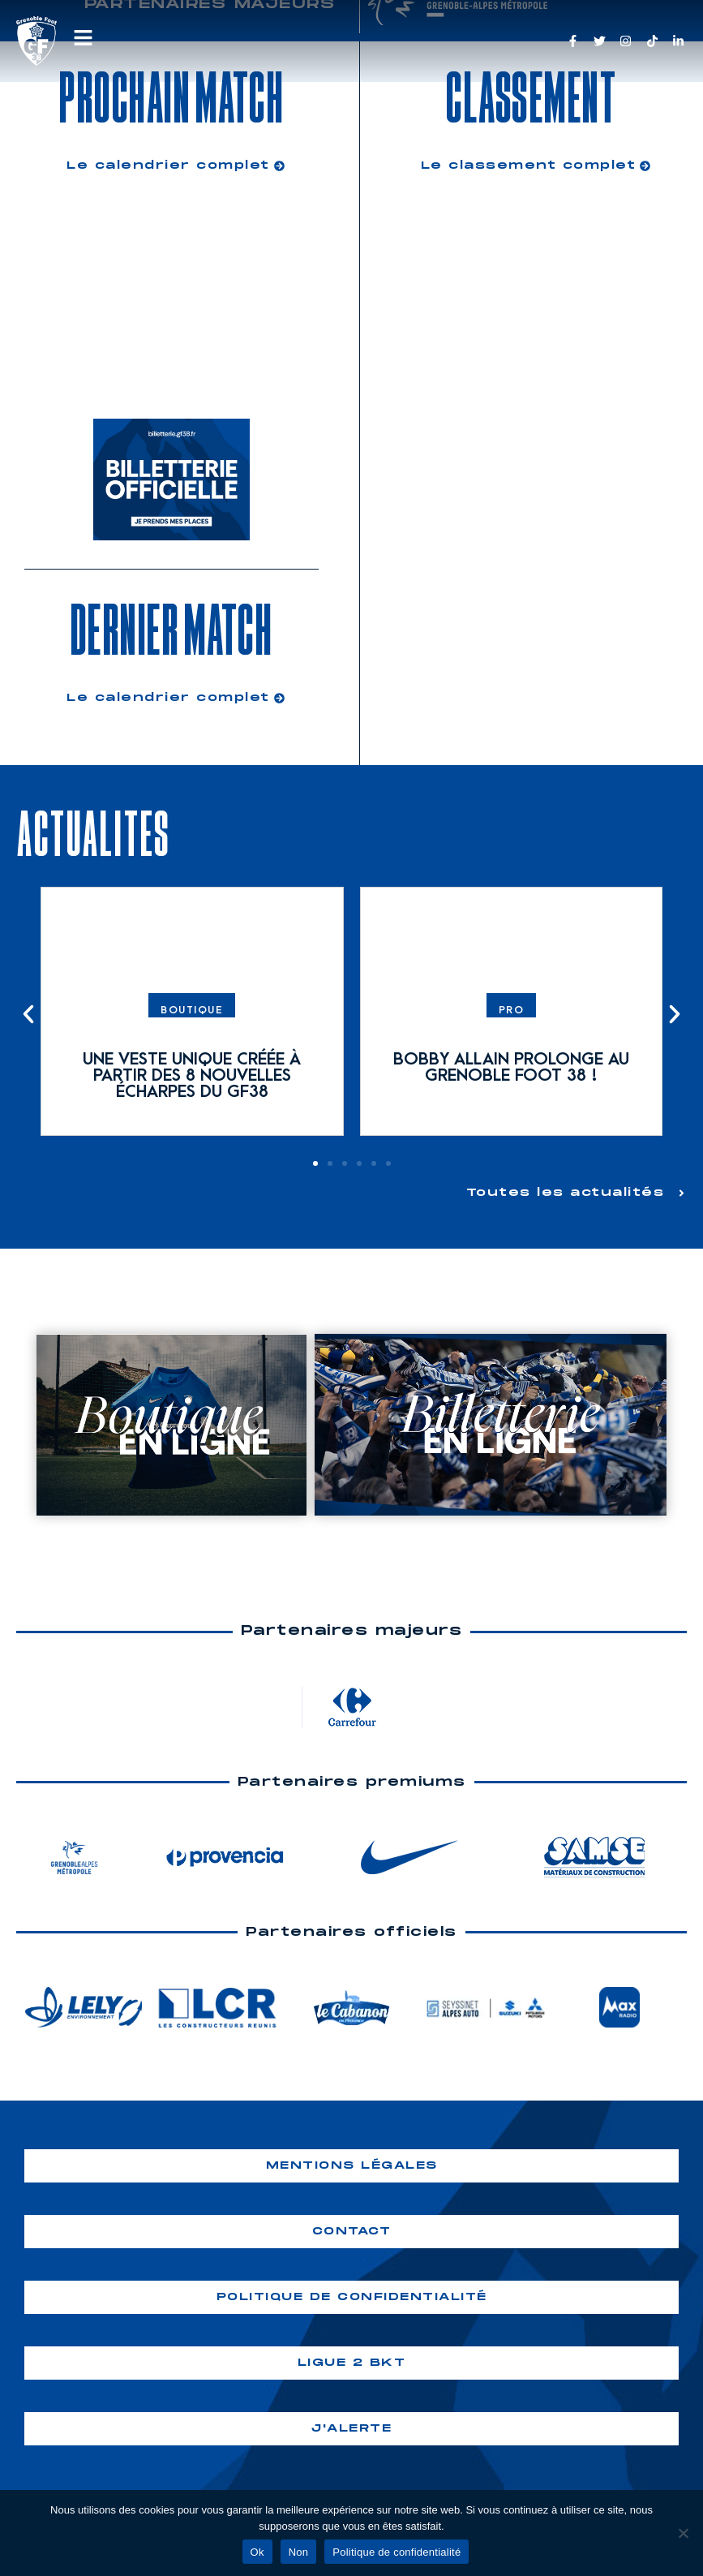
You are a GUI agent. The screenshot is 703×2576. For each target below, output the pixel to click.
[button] (28, 1014)
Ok (257, 2552)
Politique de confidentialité (396, 2552)
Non (299, 2552)
